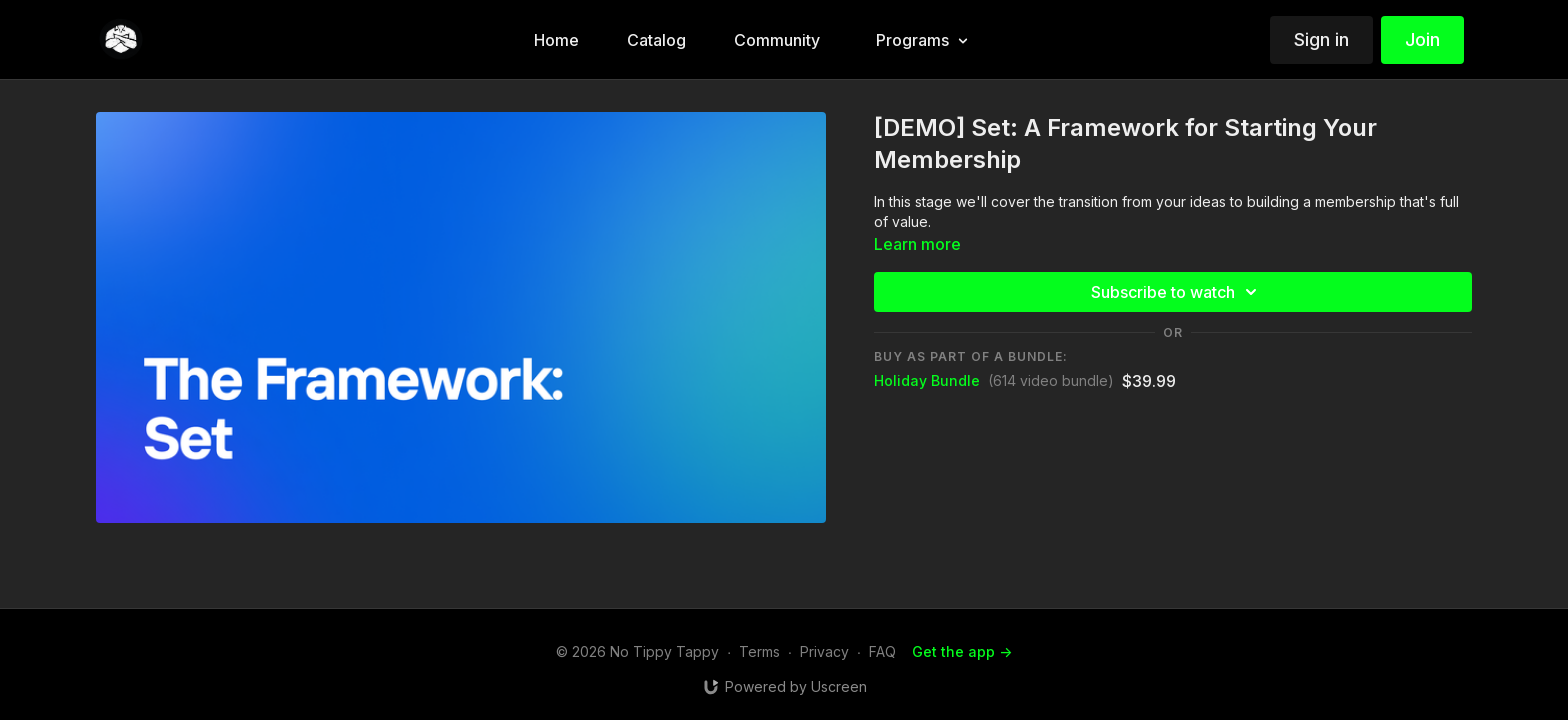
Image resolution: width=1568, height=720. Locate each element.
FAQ (882, 651)
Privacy (824, 651)
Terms (759, 651)
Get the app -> (962, 651)
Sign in (1321, 39)
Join (1422, 39)
